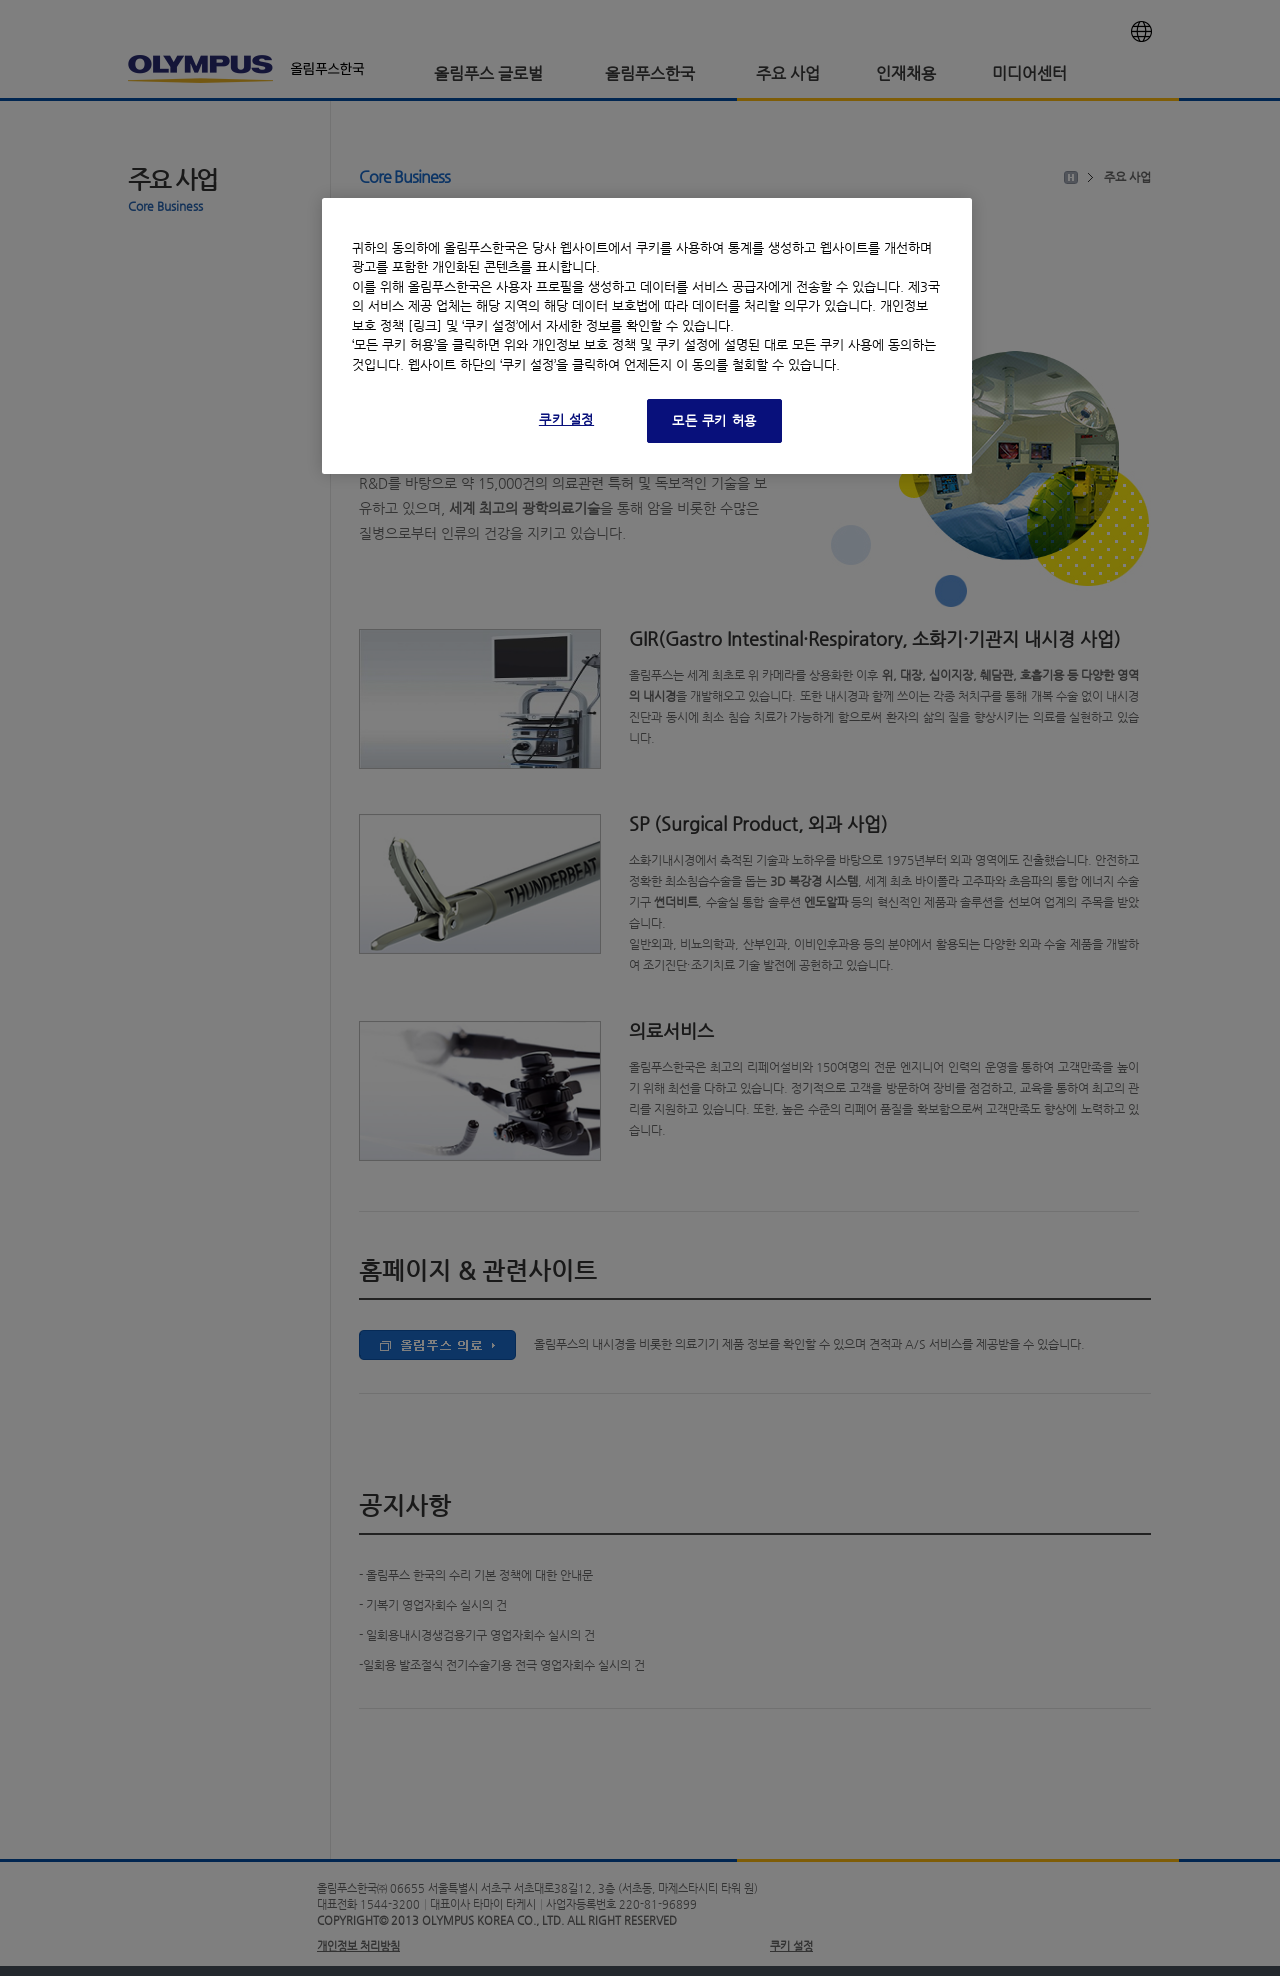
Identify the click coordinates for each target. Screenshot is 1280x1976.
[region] (647, 336)
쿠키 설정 (566, 419)
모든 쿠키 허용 (714, 420)
